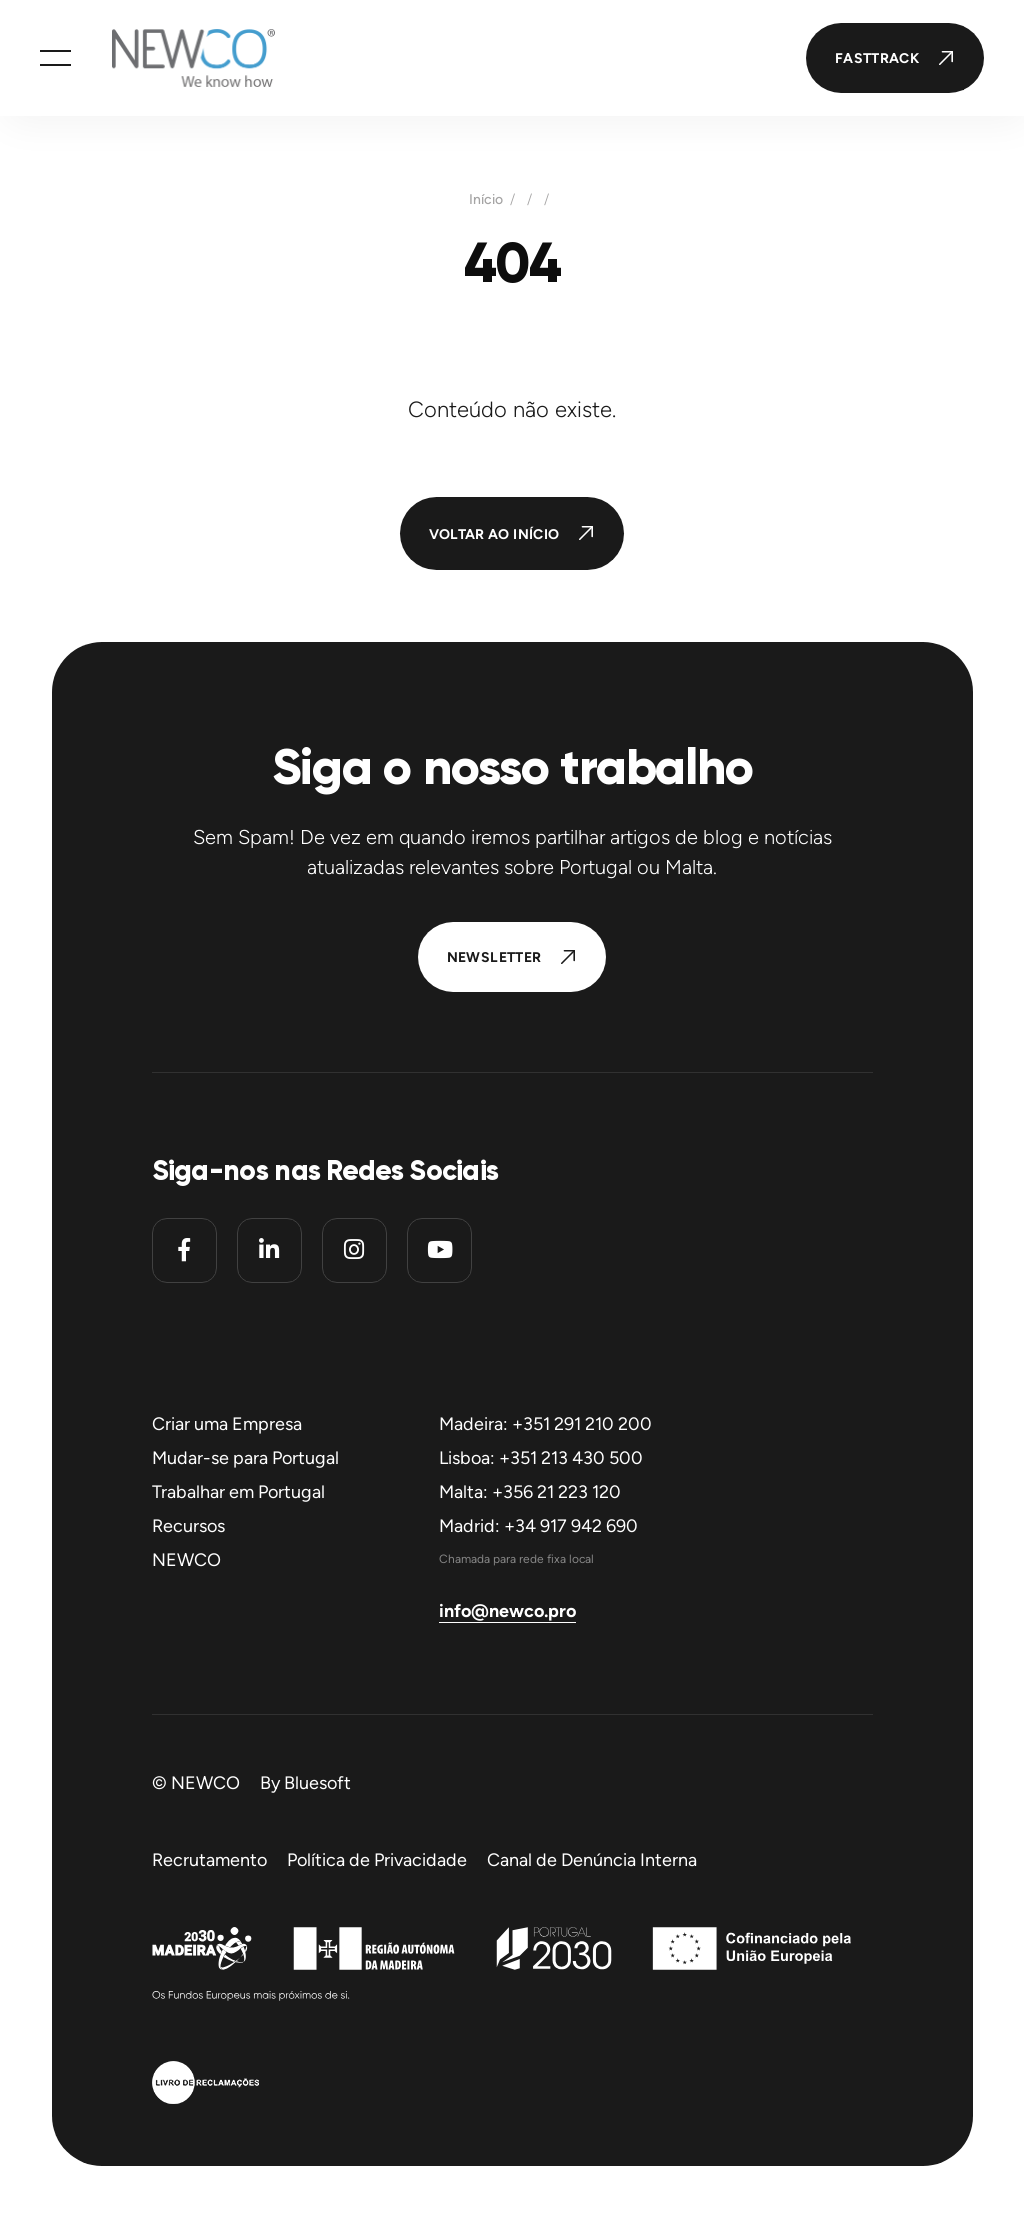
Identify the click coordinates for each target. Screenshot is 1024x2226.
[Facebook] (184, 1250)
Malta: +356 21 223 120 (530, 1492)
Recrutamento (209, 1860)
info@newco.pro (507, 1611)
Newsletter (494, 957)
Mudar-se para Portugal (245, 1458)
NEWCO (186, 1560)
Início (486, 200)
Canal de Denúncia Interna (592, 1860)
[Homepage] (173, 58)
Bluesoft (317, 1783)
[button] (55, 58)
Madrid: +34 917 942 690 (538, 1526)
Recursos (188, 1526)
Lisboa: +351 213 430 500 (541, 1458)
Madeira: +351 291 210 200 (545, 1424)
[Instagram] (354, 1250)
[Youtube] (439, 1250)
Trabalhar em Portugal (238, 1492)
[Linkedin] (269, 1250)
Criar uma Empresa (227, 1424)
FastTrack (877, 58)
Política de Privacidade (377, 1860)
